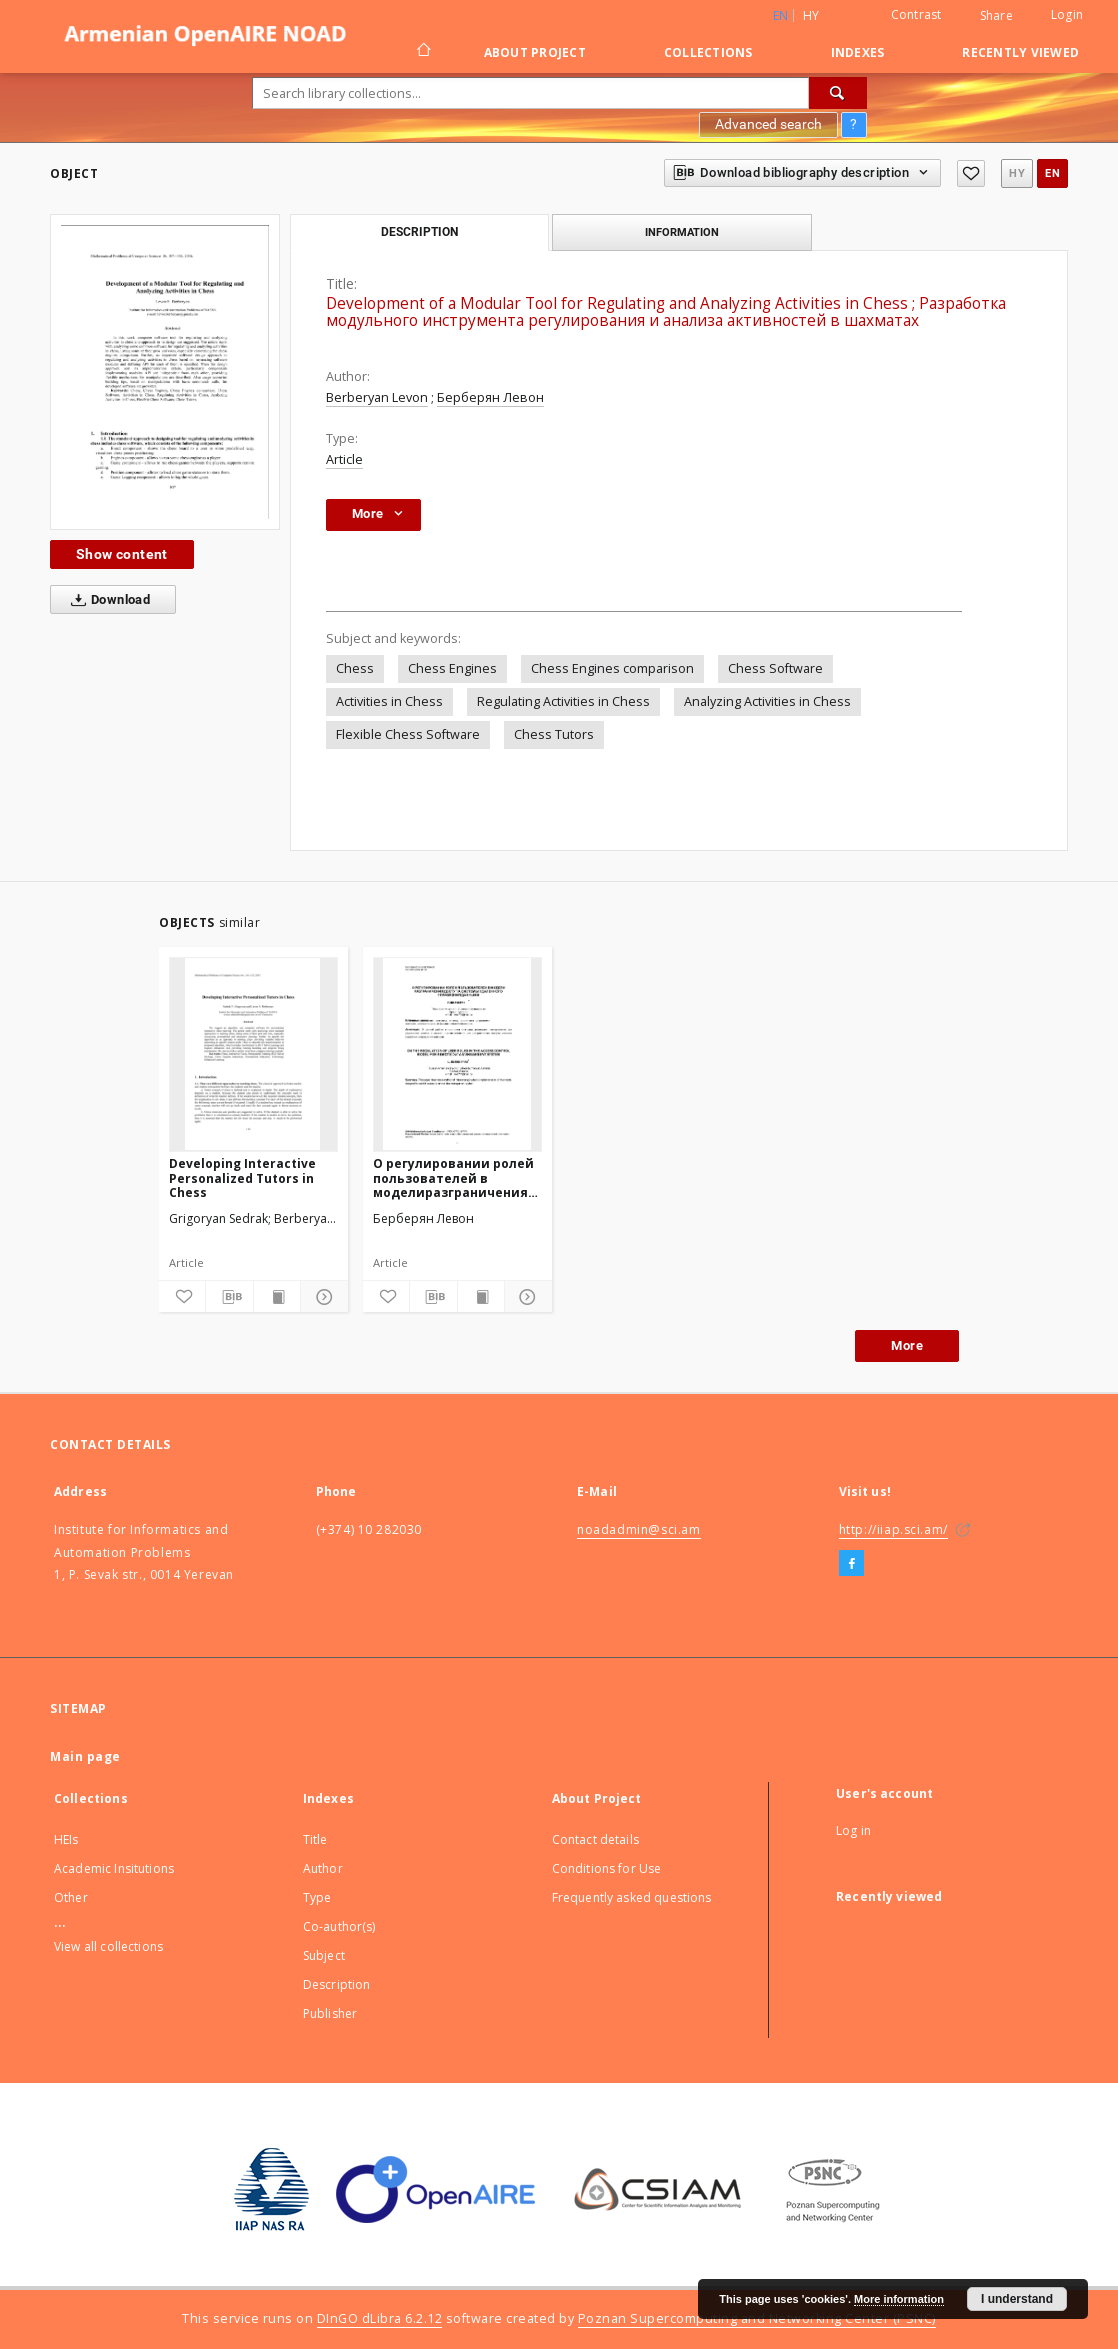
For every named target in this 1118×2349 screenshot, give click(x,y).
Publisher (330, 2013)
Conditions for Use (607, 1868)
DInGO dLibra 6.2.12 (380, 2318)
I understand (1017, 2299)
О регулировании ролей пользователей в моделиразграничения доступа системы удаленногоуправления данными (453, 1177)
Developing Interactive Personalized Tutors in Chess (242, 1177)
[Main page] (422, 52)
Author (323, 1868)
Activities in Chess (389, 701)
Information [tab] (682, 232)
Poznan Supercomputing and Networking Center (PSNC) (757, 2318)
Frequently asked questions (632, 1897)
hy (811, 15)
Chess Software (775, 668)
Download (106, 600)
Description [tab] (419, 232)
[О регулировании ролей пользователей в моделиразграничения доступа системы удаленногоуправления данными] (457, 1054)
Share (996, 16)
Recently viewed (1020, 52)
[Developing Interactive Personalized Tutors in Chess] (253, 1054)
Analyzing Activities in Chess (767, 701)
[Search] (838, 93)
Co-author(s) (339, 1926)
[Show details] (321, 1297)
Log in (853, 1830)
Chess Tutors (554, 734)
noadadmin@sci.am (639, 1529)
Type (317, 1897)
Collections (708, 52)
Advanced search (768, 124)
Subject (324, 1955)
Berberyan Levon (377, 397)
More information (899, 2299)
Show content (122, 554)
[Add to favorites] (971, 173)
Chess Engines (452, 668)
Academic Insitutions (114, 1868)
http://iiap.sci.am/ (893, 1529)
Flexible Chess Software (408, 734)
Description (337, 1984)
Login (1067, 14)
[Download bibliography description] (229, 1297)
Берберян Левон (490, 397)
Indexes (858, 52)
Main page (85, 1756)
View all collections (108, 1946)
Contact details (595, 1839)
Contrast (916, 14)
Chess (355, 668)
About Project (535, 52)
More (907, 1345)
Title (315, 1839)
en (1052, 173)
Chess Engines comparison (612, 668)
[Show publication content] (277, 1297)
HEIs (66, 1839)
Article (344, 459)
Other (71, 1897)
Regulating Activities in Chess (563, 701)
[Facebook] (851, 1564)
